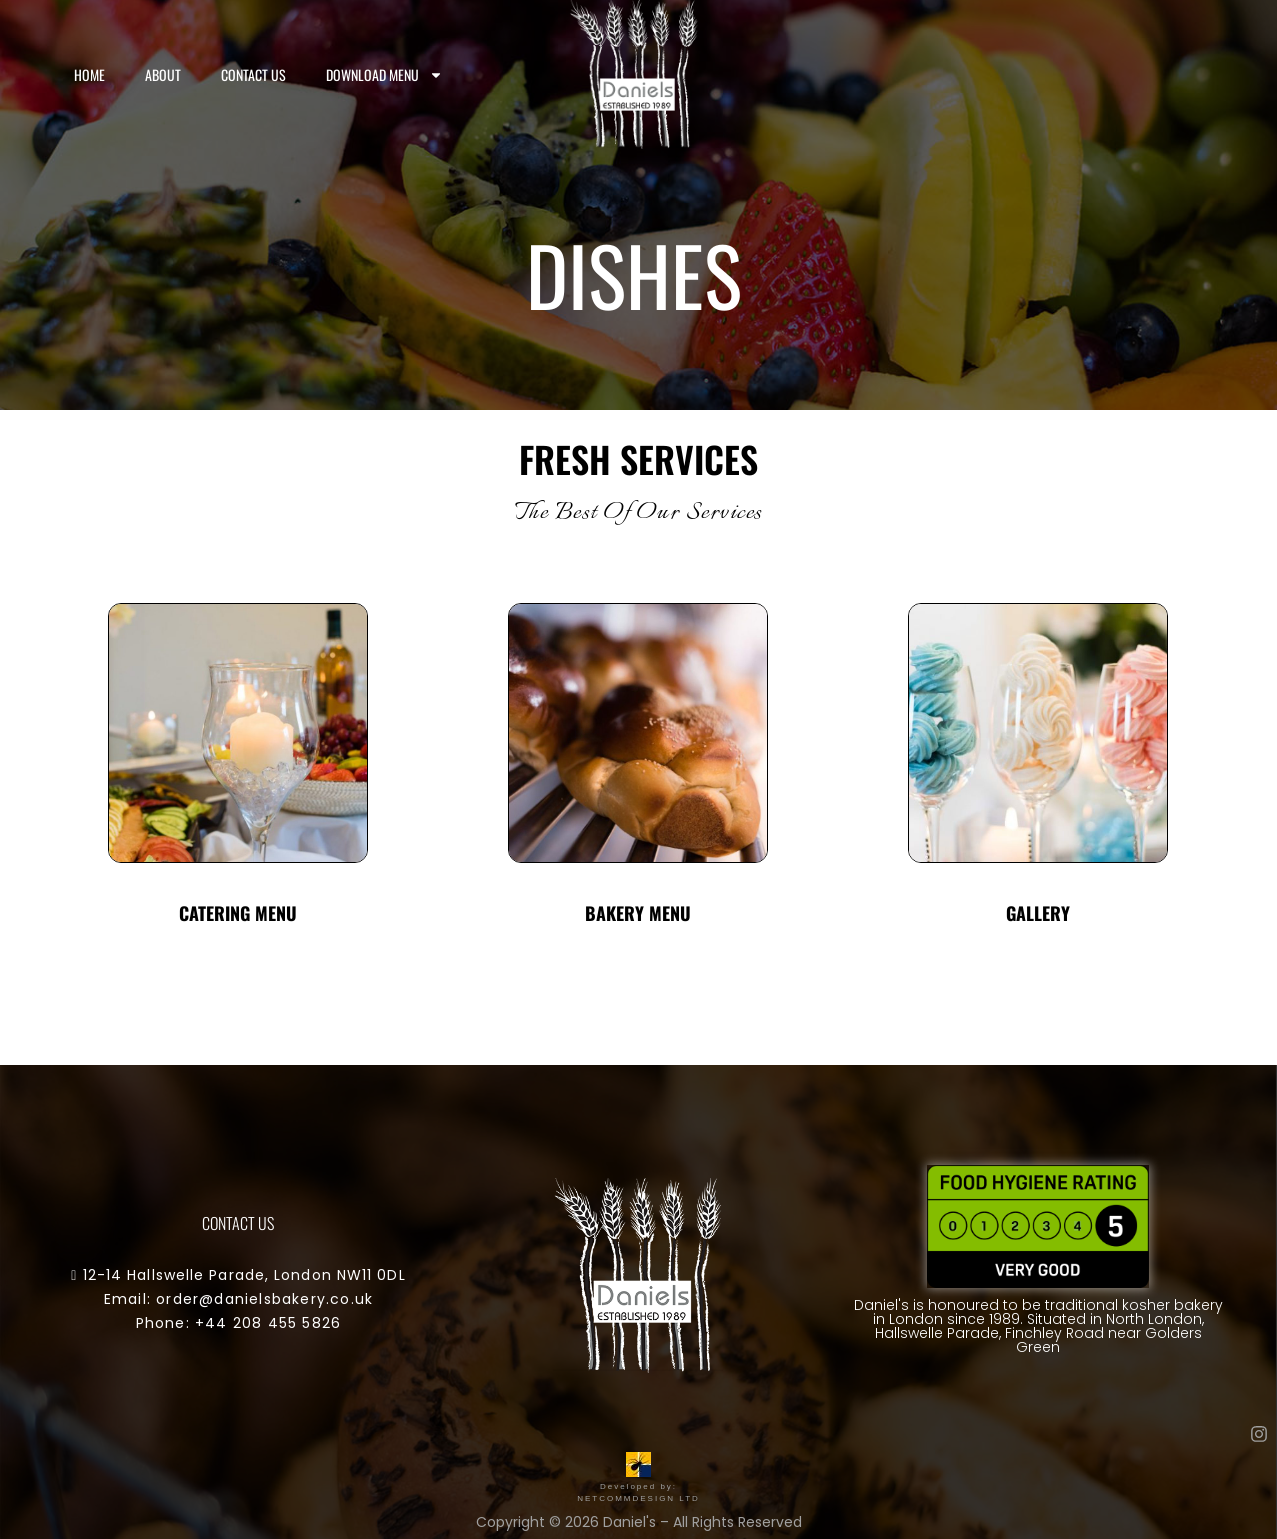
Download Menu (384, 75)
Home (89, 74)
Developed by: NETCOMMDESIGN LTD (638, 1486)
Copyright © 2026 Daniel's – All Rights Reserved (639, 1522)
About (163, 74)
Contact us (253, 74)
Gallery (1038, 913)
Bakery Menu (638, 913)
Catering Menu (238, 913)
